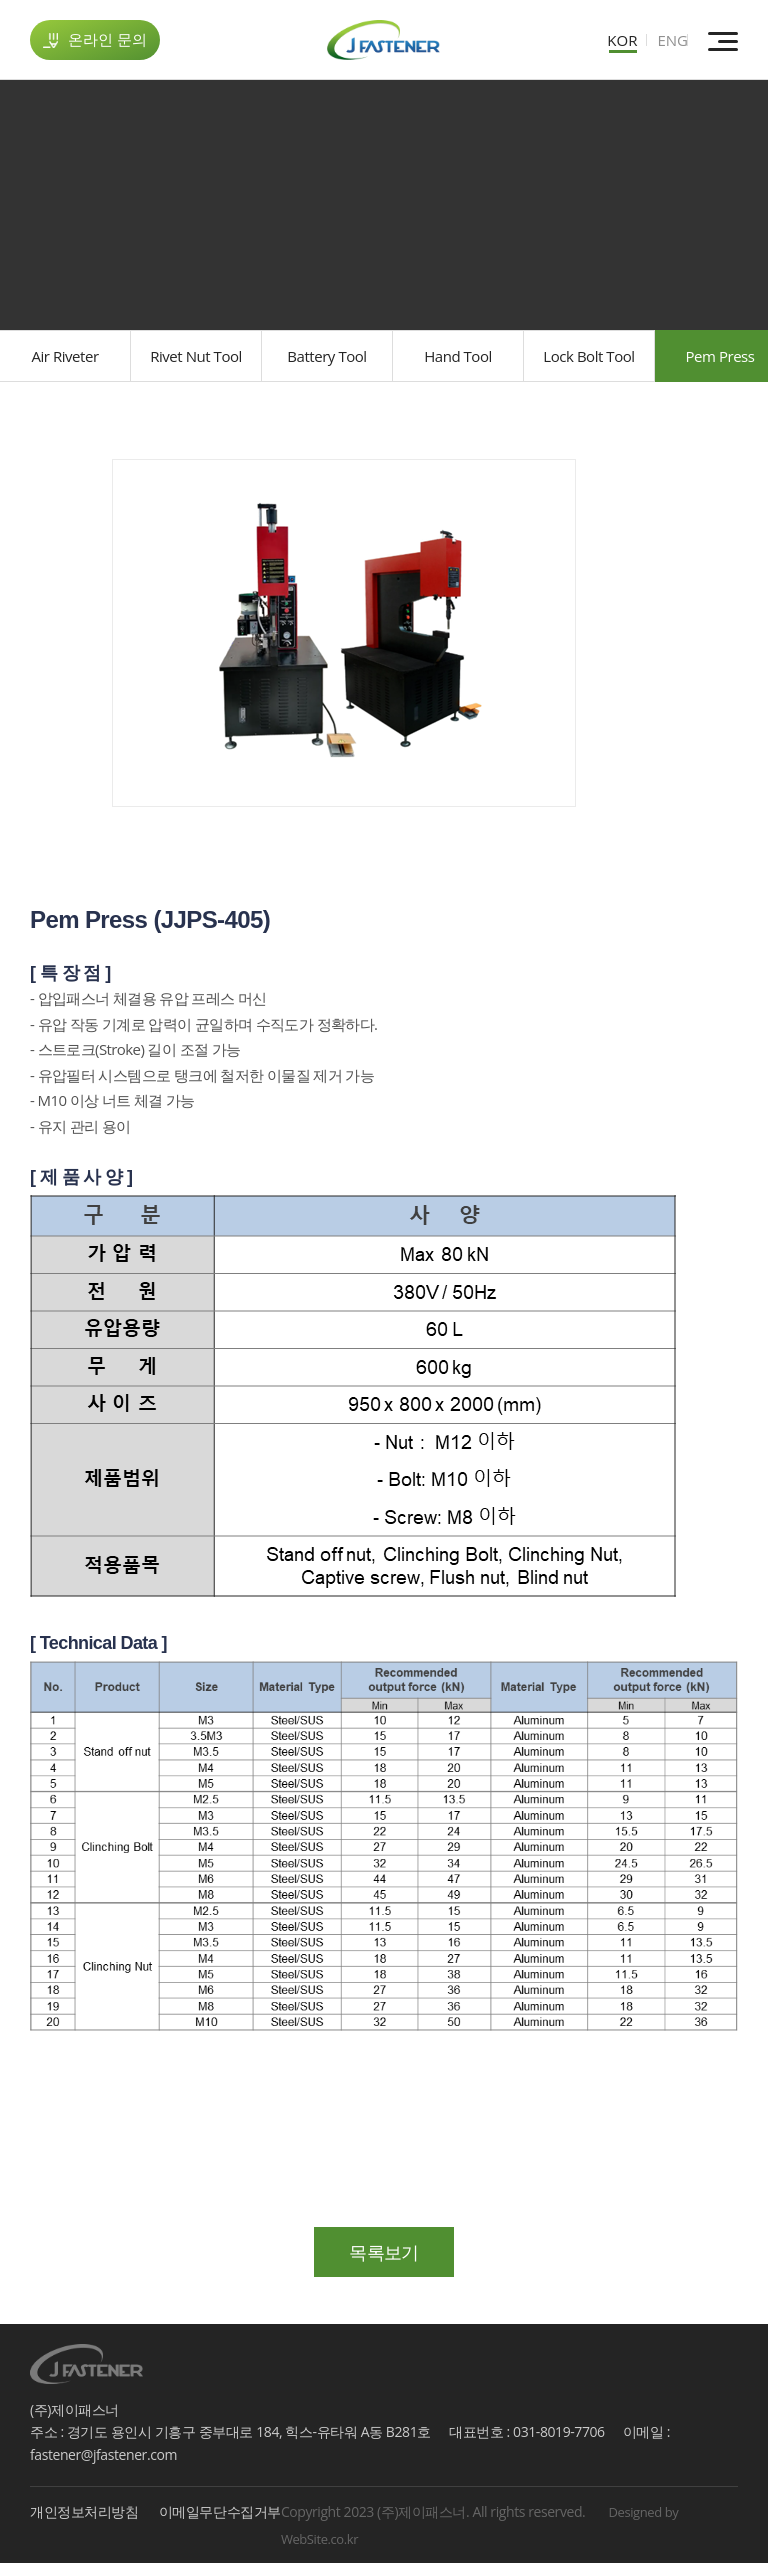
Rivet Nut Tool (196, 356)
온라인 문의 (95, 39)
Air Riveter (64, 356)
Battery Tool (326, 356)
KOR (622, 40)
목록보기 (384, 2252)
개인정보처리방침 (84, 2510)
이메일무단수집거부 (220, 2510)
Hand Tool (458, 356)
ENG (672, 40)
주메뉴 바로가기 (0, 0)
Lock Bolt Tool (588, 356)
